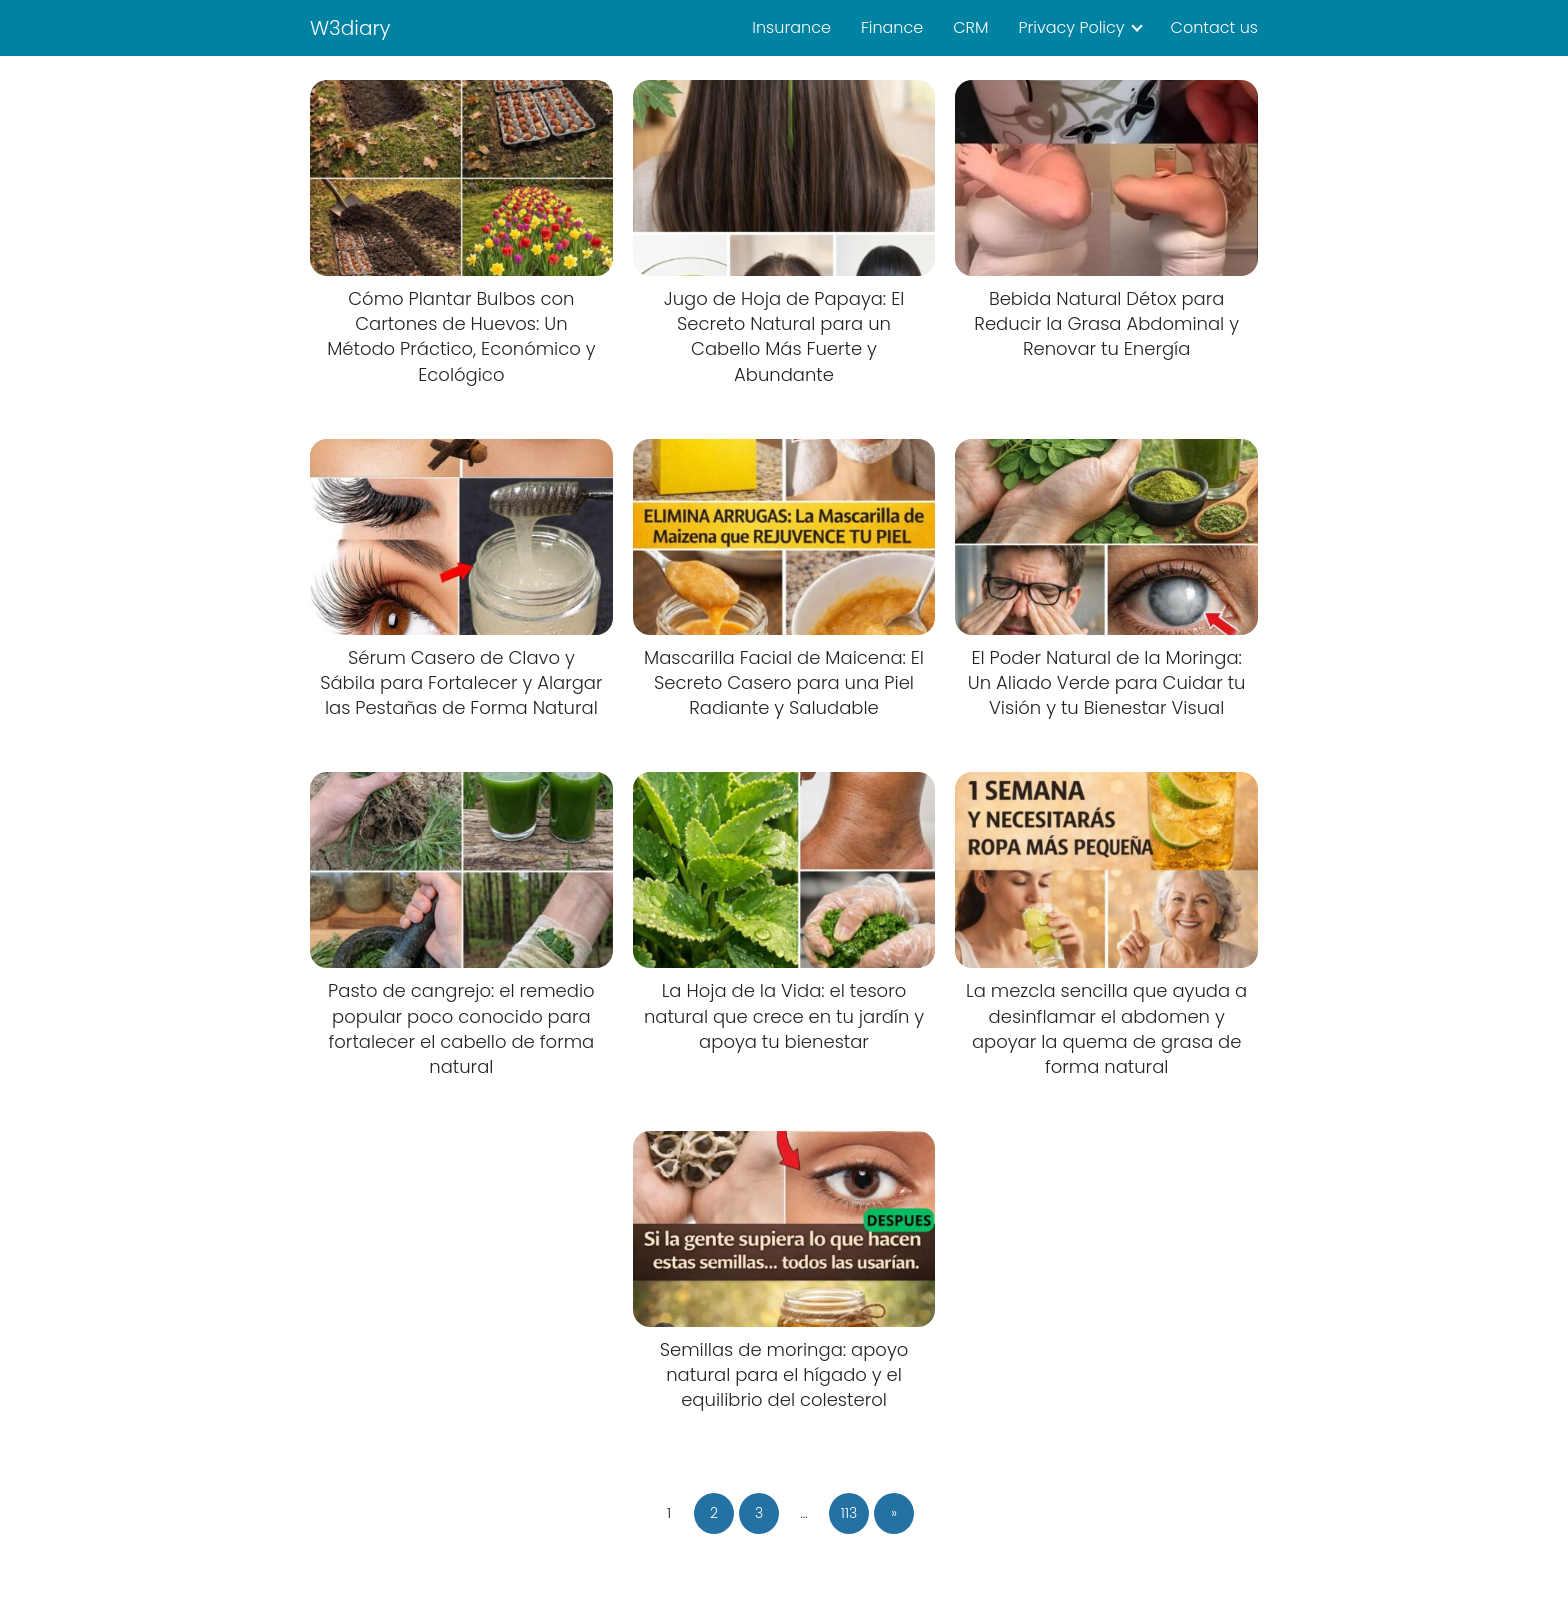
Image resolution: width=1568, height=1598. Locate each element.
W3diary (350, 28)
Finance (892, 27)
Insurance (791, 27)
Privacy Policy (1071, 27)
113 (849, 1513)
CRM (970, 27)
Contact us (1214, 27)
